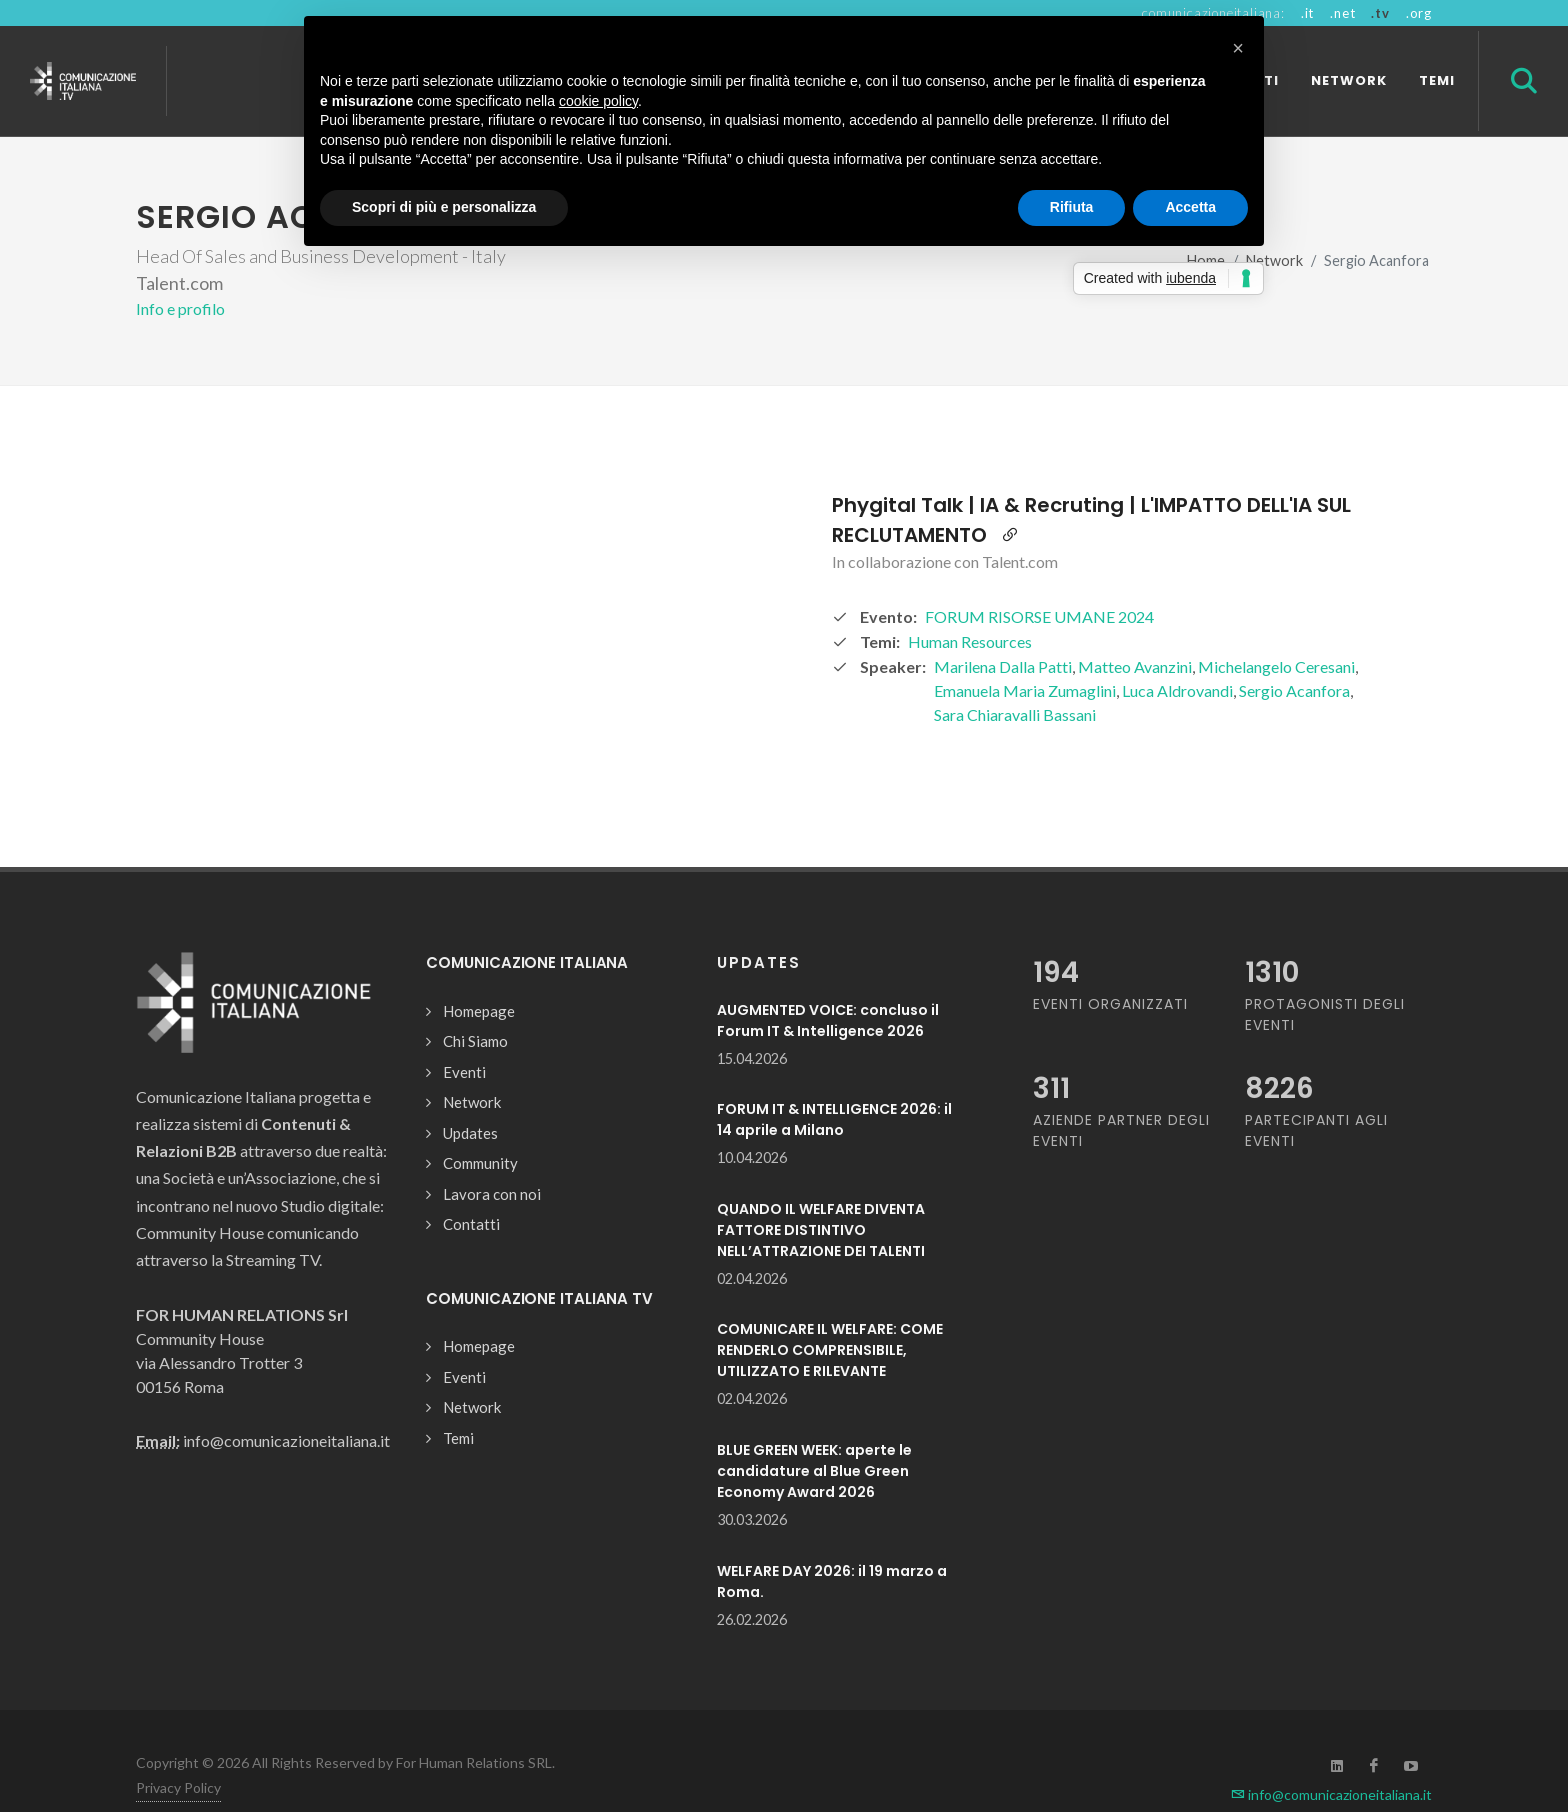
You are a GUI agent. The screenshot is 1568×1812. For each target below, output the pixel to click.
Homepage (479, 976)
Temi (458, 1403)
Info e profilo (180, 273)
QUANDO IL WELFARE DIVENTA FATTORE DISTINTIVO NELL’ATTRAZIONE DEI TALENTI (821, 1195)
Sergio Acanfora (1294, 655)
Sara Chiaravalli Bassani (1015, 679)
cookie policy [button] (598, 101)
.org (1419, 13)
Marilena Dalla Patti (1003, 631)
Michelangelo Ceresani (1276, 631)
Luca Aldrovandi (1177, 655)
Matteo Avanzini (1135, 631)
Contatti (471, 1189)
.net (1342, 13)
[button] (1238, 48)
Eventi (464, 1037)
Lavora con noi (492, 1159)
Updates (470, 1098)
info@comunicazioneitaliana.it (1331, 1759)
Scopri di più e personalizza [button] (444, 207)
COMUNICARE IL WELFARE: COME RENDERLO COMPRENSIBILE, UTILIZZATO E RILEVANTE (830, 1315)
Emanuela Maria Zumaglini (1025, 655)
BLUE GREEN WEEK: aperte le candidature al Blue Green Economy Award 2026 (814, 1436)
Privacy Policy (178, 1752)
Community (480, 1128)
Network (472, 1067)
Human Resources (970, 606)
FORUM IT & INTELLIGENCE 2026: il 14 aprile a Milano (834, 1084)
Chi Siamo (475, 1006)
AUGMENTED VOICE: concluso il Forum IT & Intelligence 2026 (828, 985)
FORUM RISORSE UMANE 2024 (1039, 581)
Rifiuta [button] (1072, 207)
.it (1307, 13)
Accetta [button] (1190, 207)
